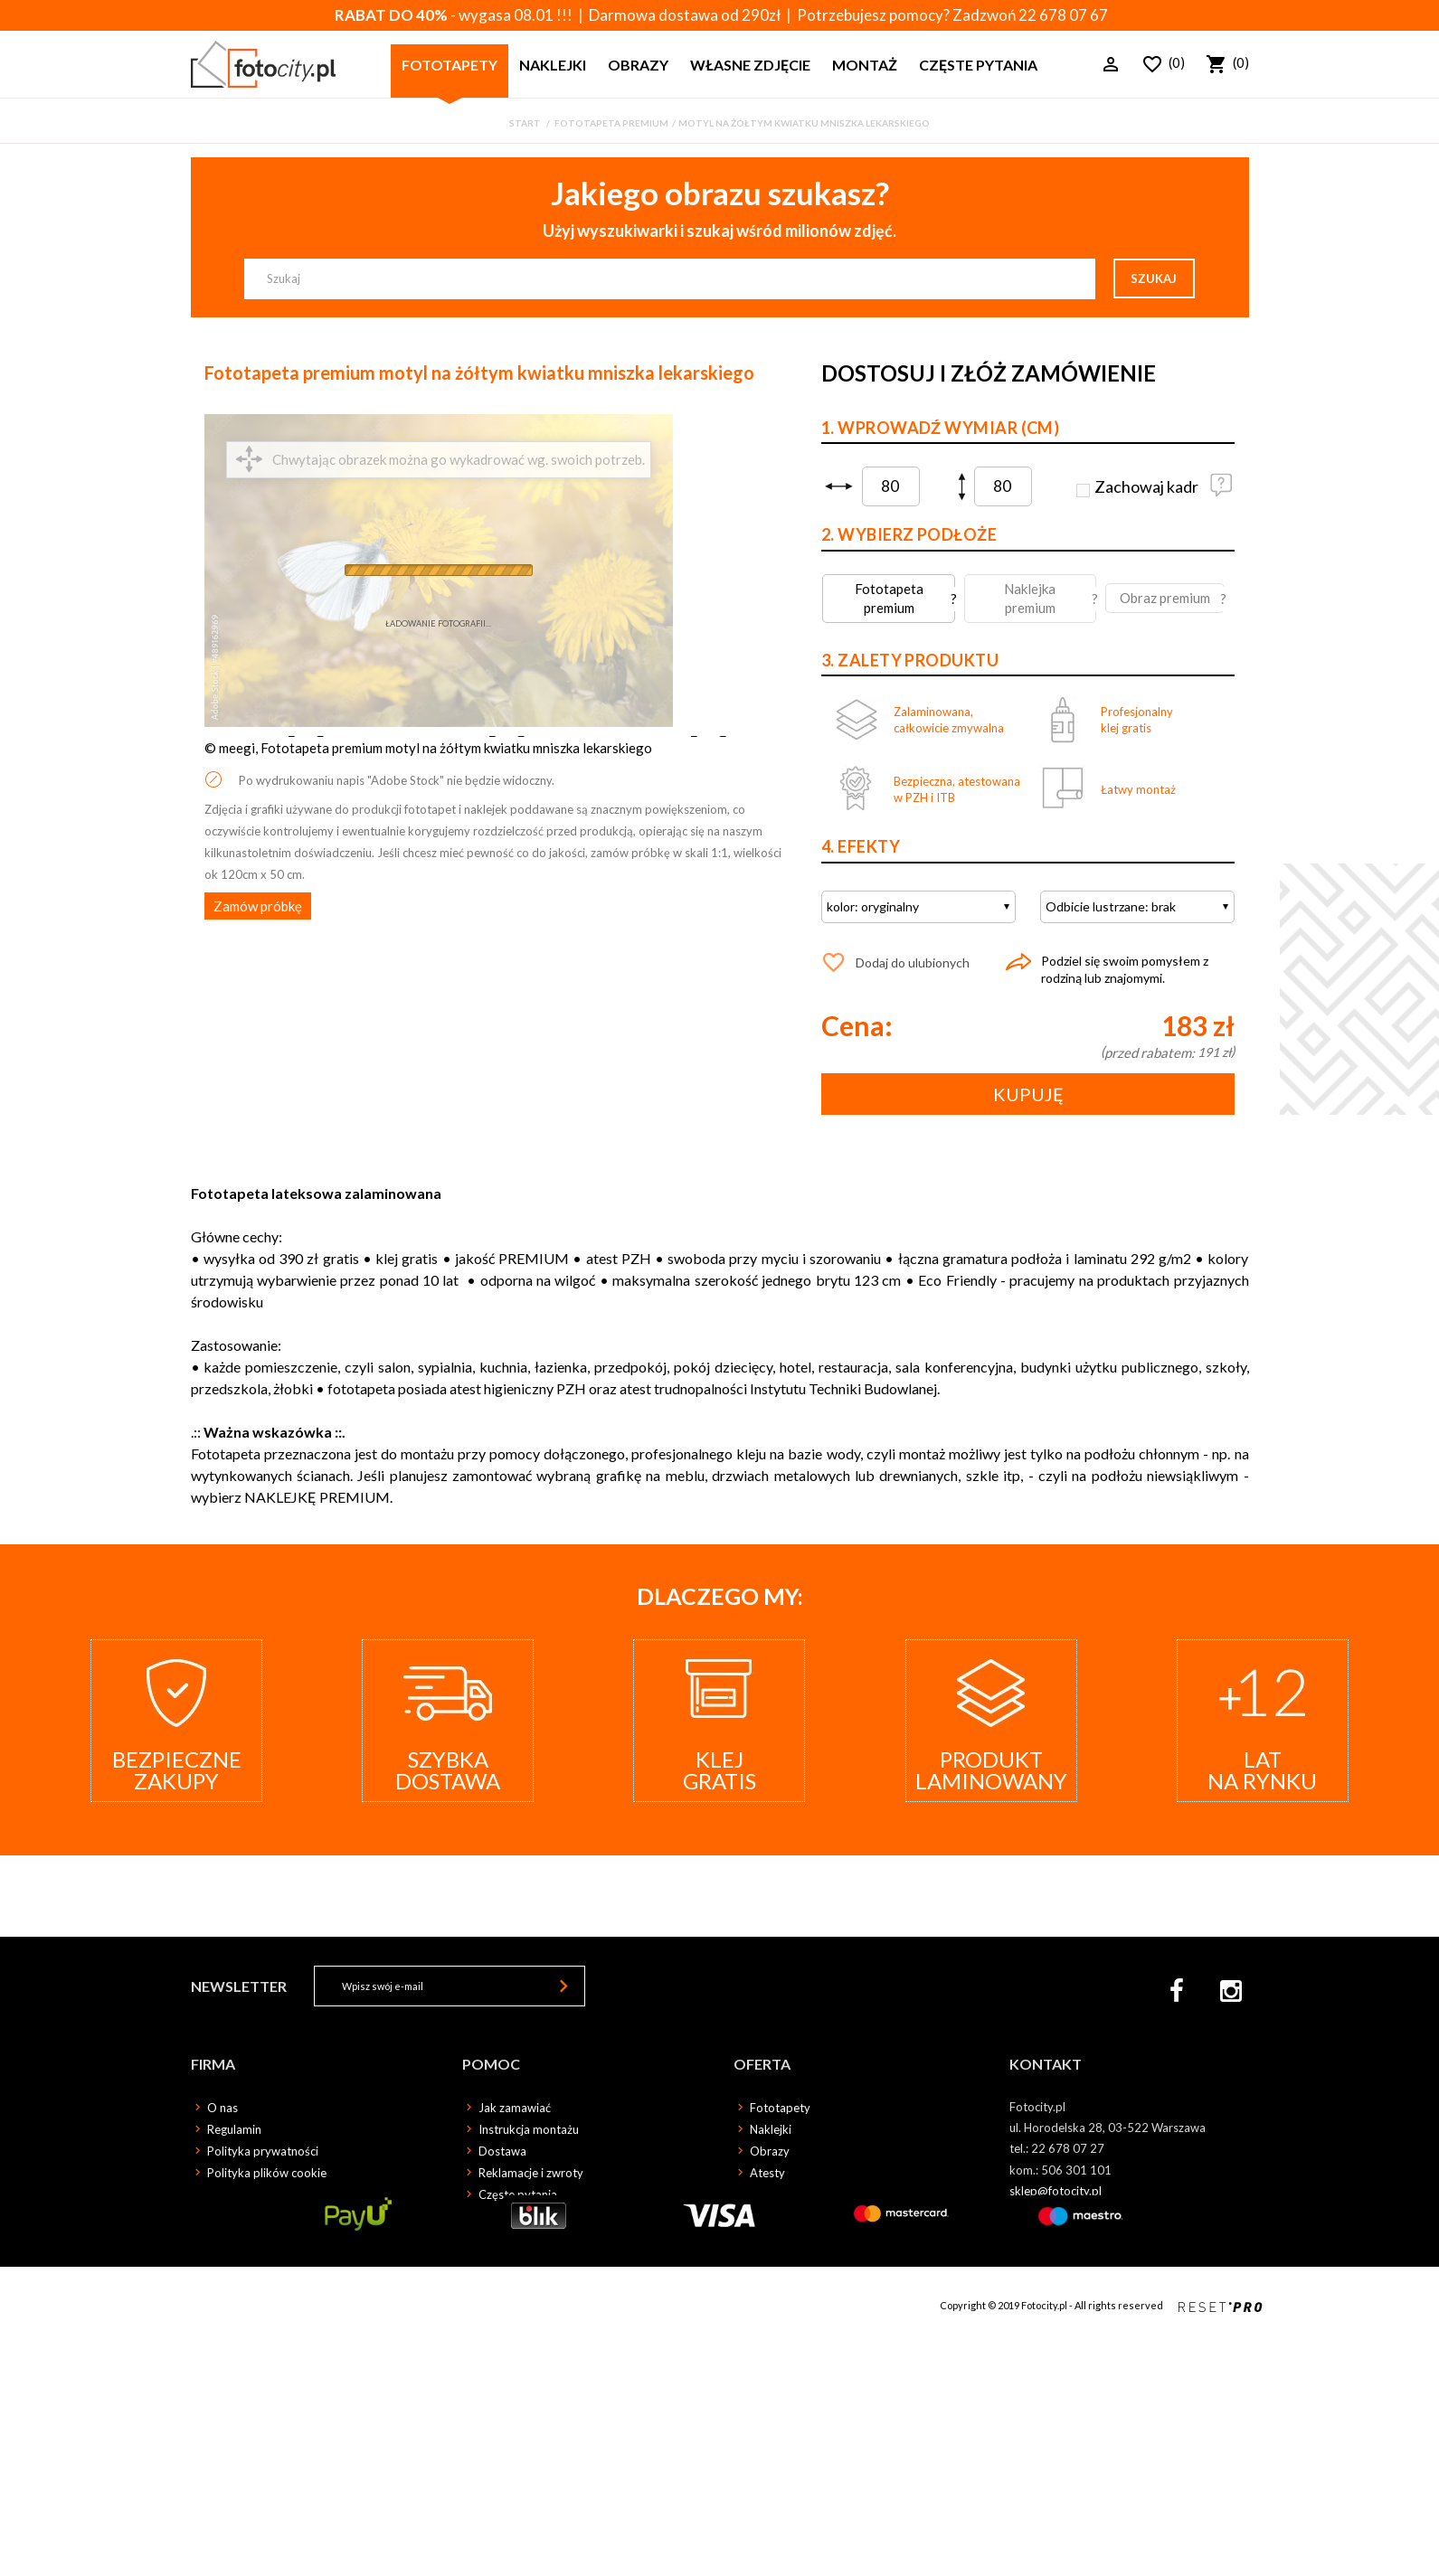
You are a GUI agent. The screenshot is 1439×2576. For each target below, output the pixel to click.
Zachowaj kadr (1146, 486)
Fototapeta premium (611, 123)
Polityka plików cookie (267, 2173)
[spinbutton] (891, 486)
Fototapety (449, 64)
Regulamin (234, 2129)
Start (525, 123)
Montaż (864, 64)
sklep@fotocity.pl (1055, 2191)
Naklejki (552, 64)
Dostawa (502, 2151)
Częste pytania (978, 64)
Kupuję (1028, 1094)
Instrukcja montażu (528, 2129)
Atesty (767, 2173)
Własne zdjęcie (750, 64)
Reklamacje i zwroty (530, 2173)
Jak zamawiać (514, 2107)
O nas (222, 2107)
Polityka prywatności (262, 2151)
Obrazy (638, 64)
